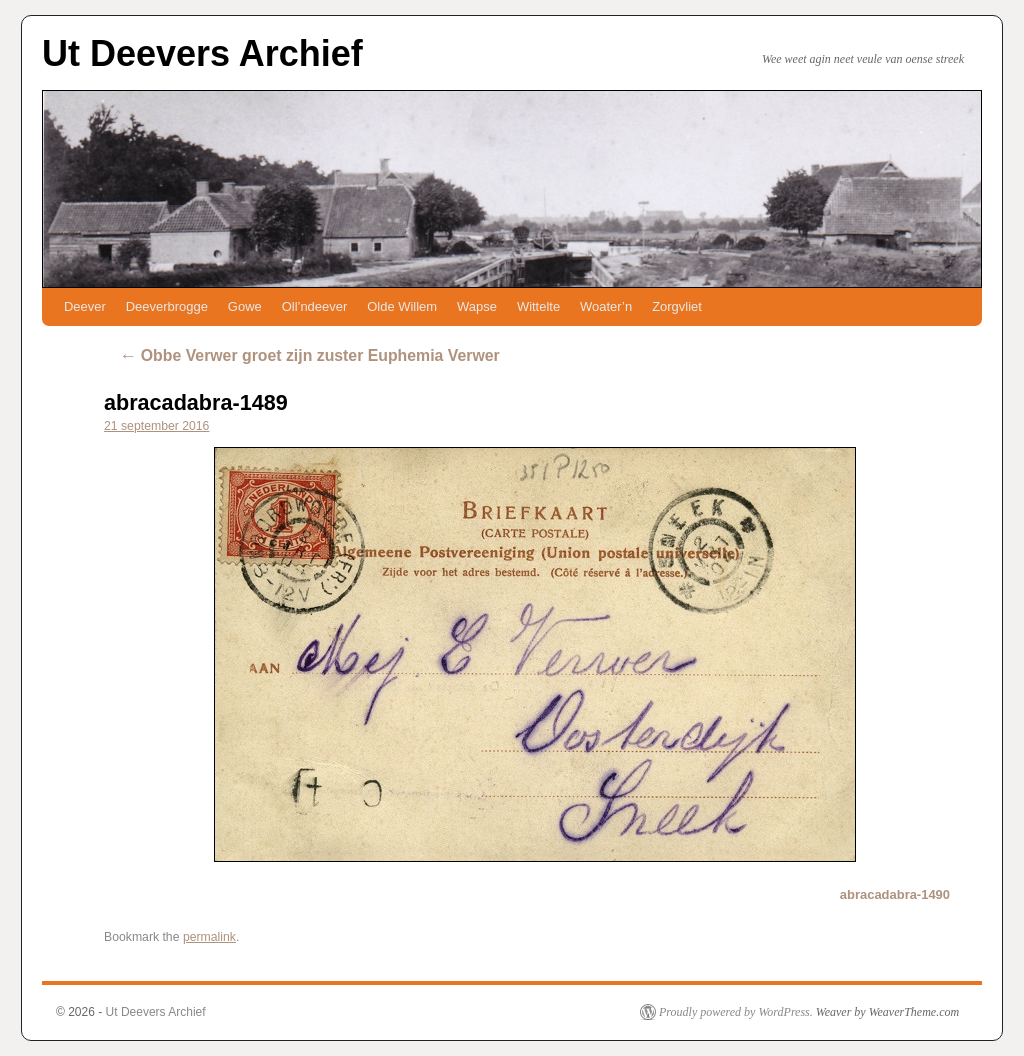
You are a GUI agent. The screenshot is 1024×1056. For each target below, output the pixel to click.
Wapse (477, 306)
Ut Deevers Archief (202, 53)
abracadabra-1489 (196, 402)
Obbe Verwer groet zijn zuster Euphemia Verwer (309, 355)
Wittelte (538, 306)
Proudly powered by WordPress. (736, 1012)
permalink (209, 937)
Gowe (245, 306)
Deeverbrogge (167, 306)
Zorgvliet (677, 306)
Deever (85, 306)
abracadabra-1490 (895, 894)
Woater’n (606, 306)
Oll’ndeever (315, 306)
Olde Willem (402, 306)
